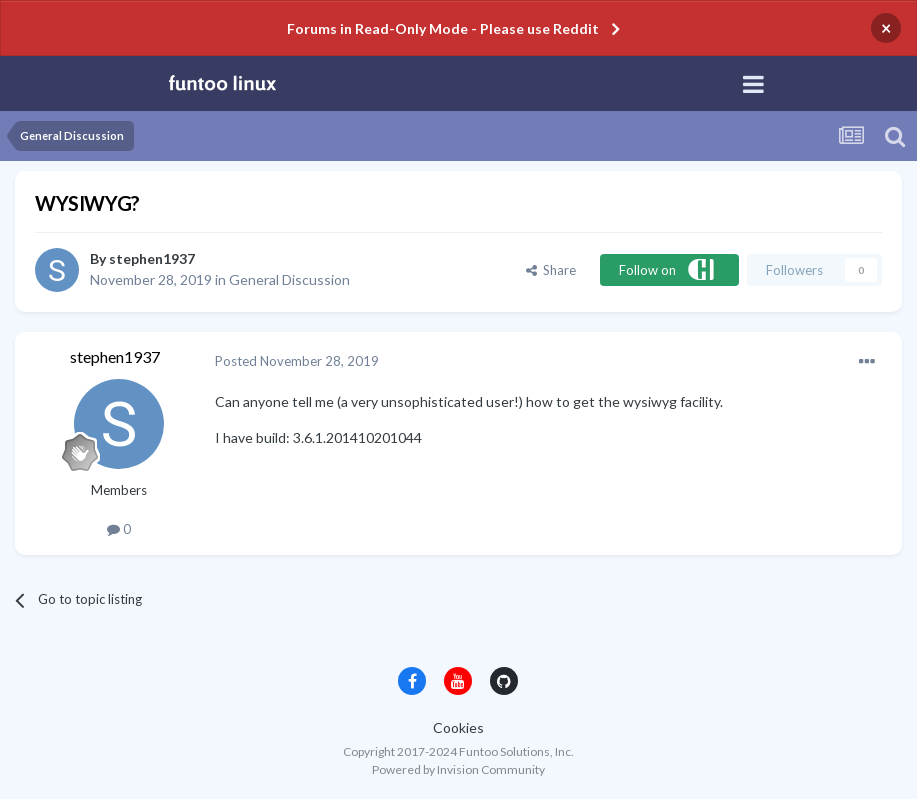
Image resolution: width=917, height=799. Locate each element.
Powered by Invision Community (458, 769)
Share (551, 270)
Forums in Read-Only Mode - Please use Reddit (443, 28)
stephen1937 (152, 258)
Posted (297, 361)
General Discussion (289, 279)
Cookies (458, 727)
